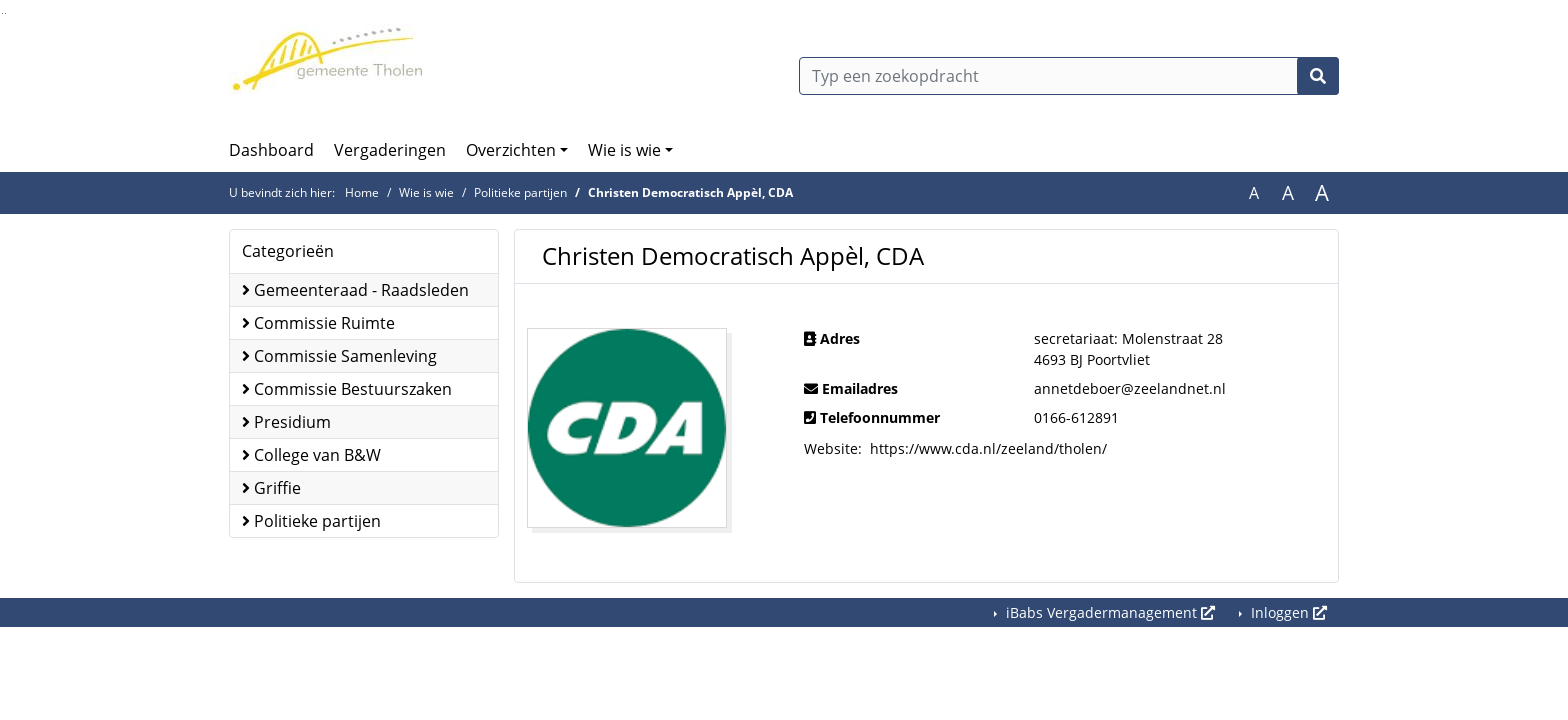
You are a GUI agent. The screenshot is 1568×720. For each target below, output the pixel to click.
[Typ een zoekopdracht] (1069, 76)
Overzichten (511, 150)
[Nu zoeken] (1318, 76)
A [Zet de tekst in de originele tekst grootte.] (1254, 193)
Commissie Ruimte (318, 323)
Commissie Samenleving (339, 356)
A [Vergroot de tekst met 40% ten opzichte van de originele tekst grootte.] (1322, 193)
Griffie (271, 488)
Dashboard (271, 150)
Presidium (286, 422)
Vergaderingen (390, 150)
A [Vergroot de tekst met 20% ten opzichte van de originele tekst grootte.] (1288, 193)
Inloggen (1287, 612)
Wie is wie (624, 150)
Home (362, 192)
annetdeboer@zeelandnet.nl (1130, 388)
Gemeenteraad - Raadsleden (355, 290)
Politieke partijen (520, 192)
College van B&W (311, 455)
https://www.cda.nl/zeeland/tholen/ (988, 448)
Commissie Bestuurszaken (347, 389)
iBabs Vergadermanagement (1108, 612)
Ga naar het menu (5, 13)
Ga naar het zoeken (2, 13)
